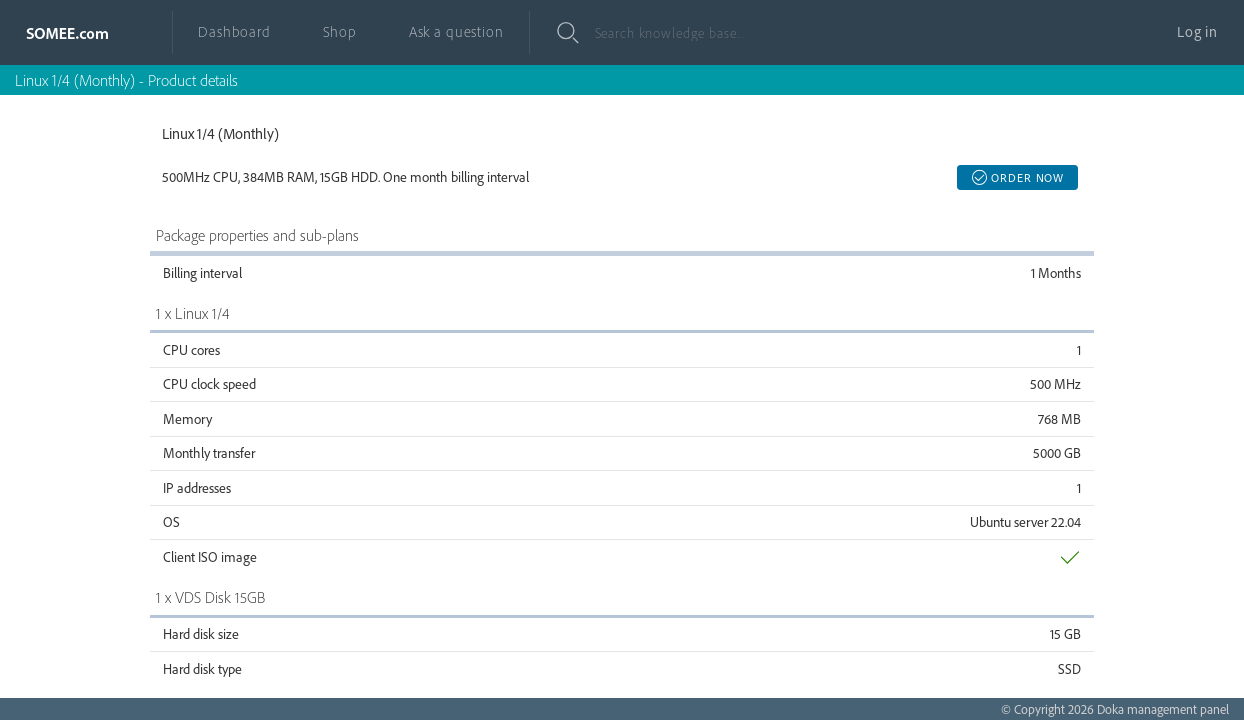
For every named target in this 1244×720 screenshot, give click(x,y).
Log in (1197, 31)
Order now (1018, 177)
